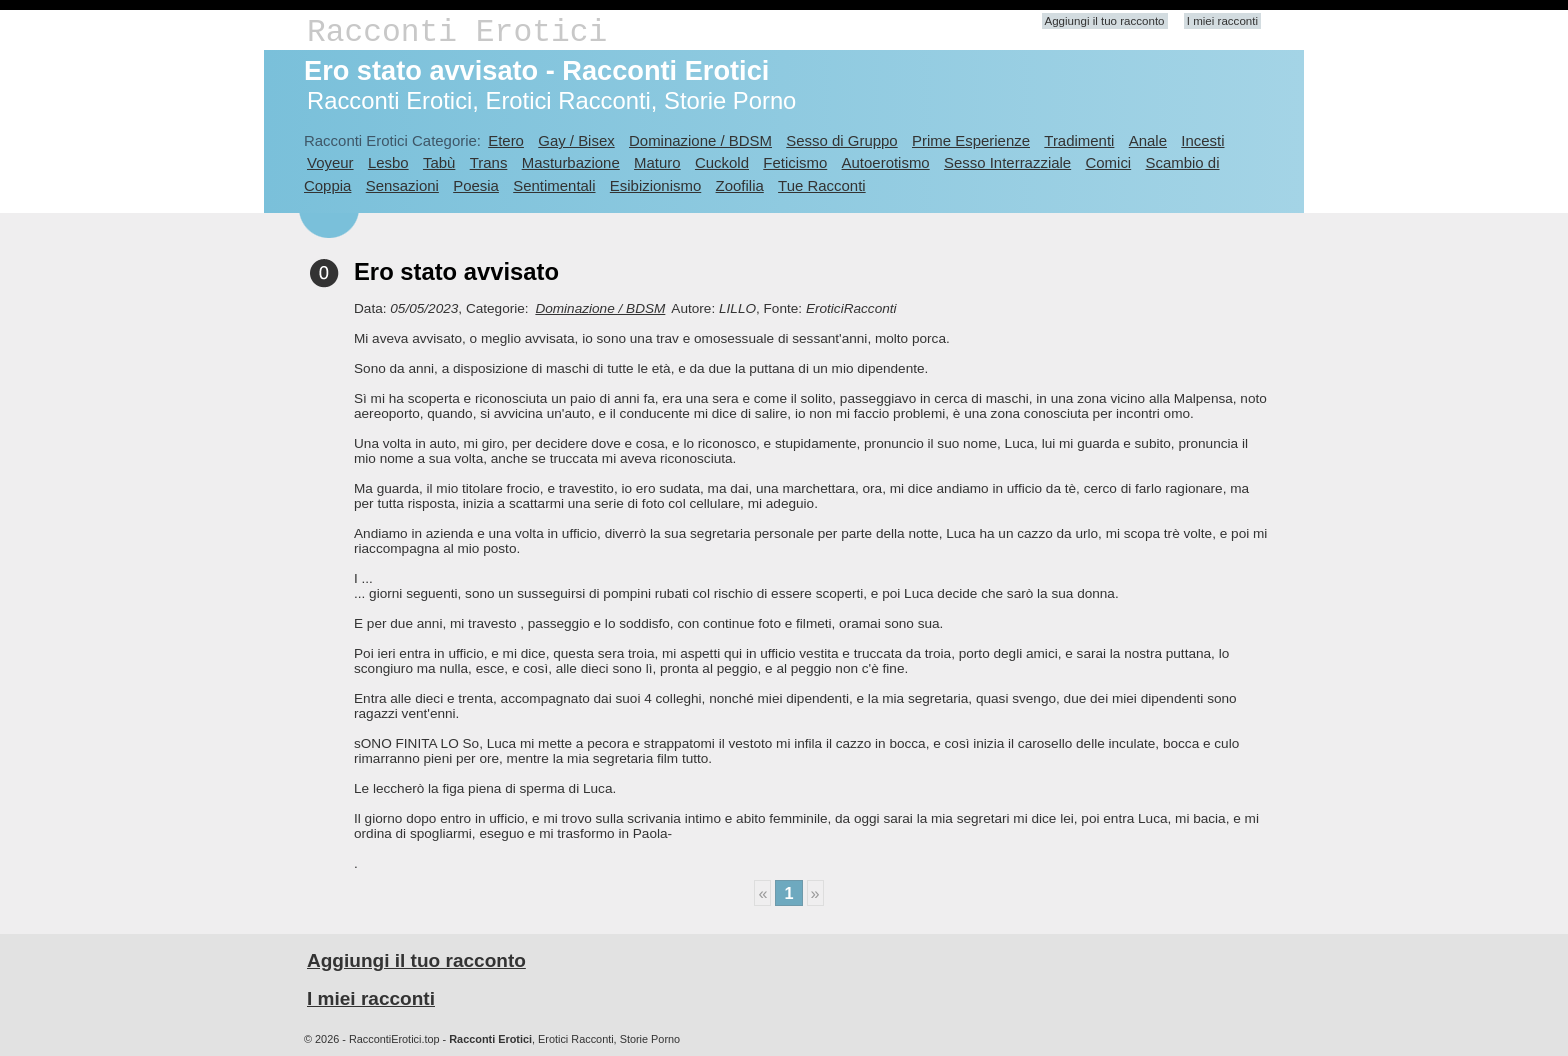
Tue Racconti (822, 185)
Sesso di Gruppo (841, 140)
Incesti (1202, 140)
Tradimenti (1079, 140)
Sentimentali (554, 185)
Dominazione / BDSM (700, 140)
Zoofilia (740, 185)
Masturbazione (571, 162)
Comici (1108, 162)
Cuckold (722, 162)
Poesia (476, 185)
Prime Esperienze (971, 140)
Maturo (657, 162)
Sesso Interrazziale (1007, 162)
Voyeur (330, 162)
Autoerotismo (886, 162)
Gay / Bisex (576, 140)
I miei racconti (1222, 21)
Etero (506, 140)
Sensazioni (402, 185)
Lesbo (388, 162)
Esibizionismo (655, 185)
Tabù (439, 162)
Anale (1148, 140)
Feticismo (795, 162)
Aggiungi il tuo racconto (1105, 21)
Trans (489, 162)
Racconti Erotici (457, 32)
